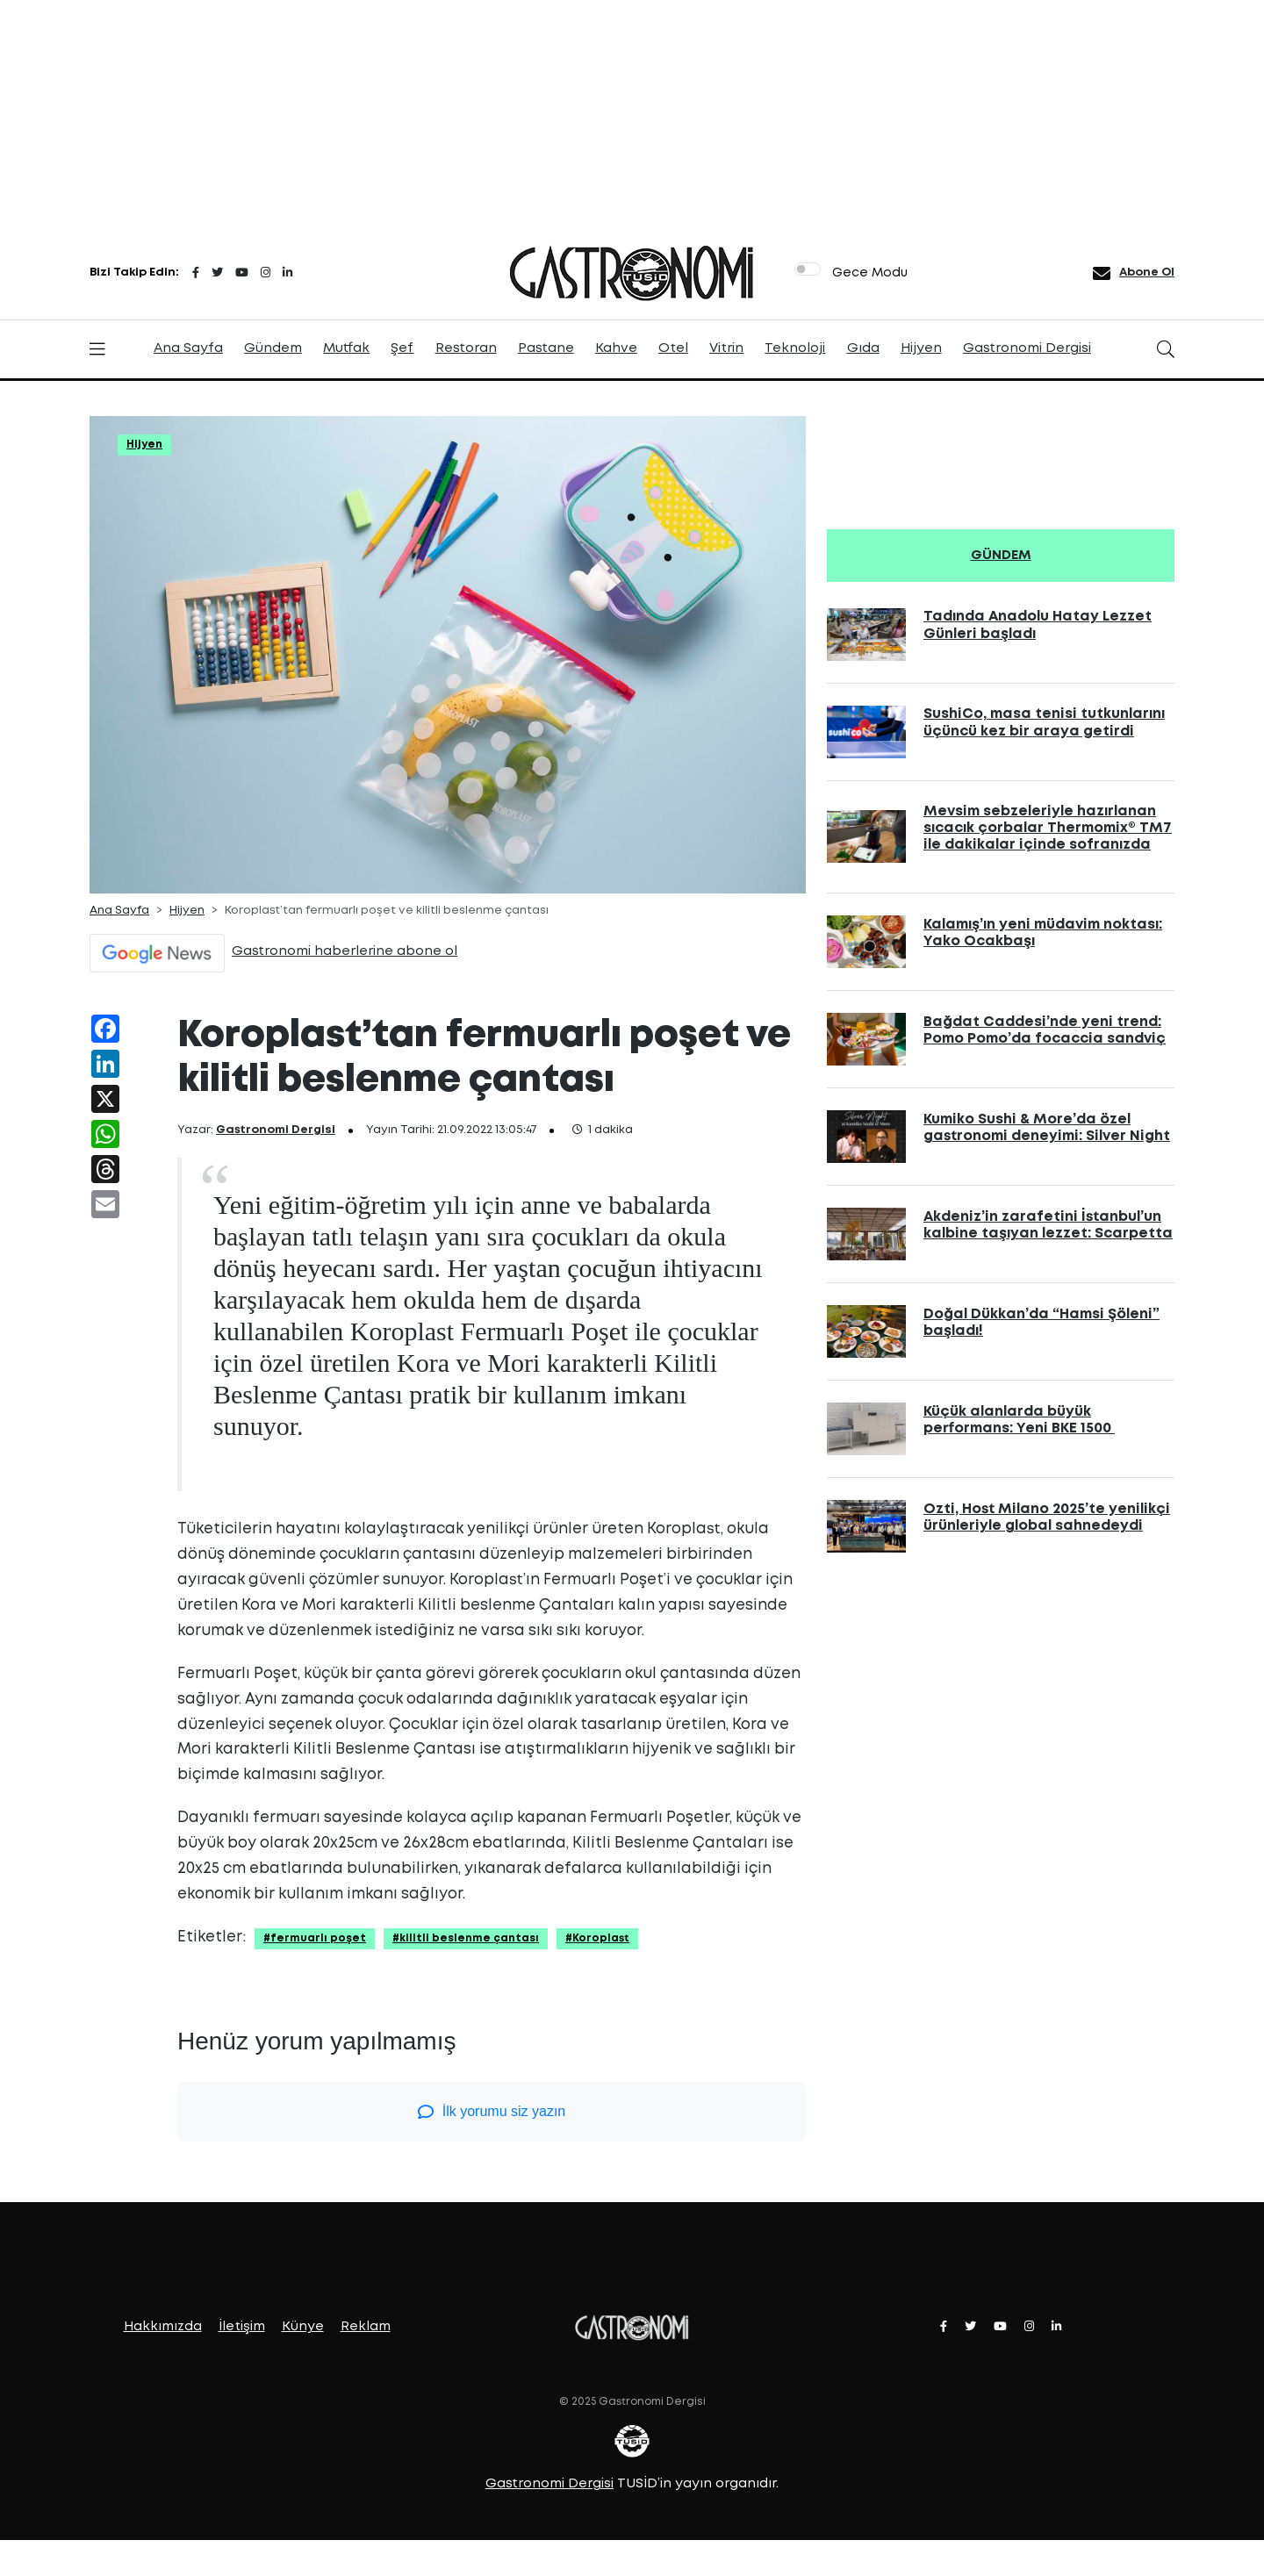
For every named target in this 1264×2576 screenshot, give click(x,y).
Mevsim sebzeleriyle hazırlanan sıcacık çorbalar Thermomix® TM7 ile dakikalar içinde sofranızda (1047, 828)
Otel (673, 348)
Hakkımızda (163, 2327)
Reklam (366, 2327)
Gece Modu (870, 273)
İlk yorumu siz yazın (491, 2112)
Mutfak (346, 348)
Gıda (863, 348)
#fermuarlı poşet (314, 1938)
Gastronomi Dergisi (1027, 348)
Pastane (546, 348)
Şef (402, 348)
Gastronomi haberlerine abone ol (344, 951)
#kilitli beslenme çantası (465, 1938)
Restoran (466, 348)
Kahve (616, 348)
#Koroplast (597, 1938)
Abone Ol (1146, 272)
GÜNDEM (1001, 555)
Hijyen (921, 348)
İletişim (242, 2327)
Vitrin (726, 348)
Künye (303, 2327)
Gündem (273, 348)
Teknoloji (795, 348)
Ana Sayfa (188, 348)
